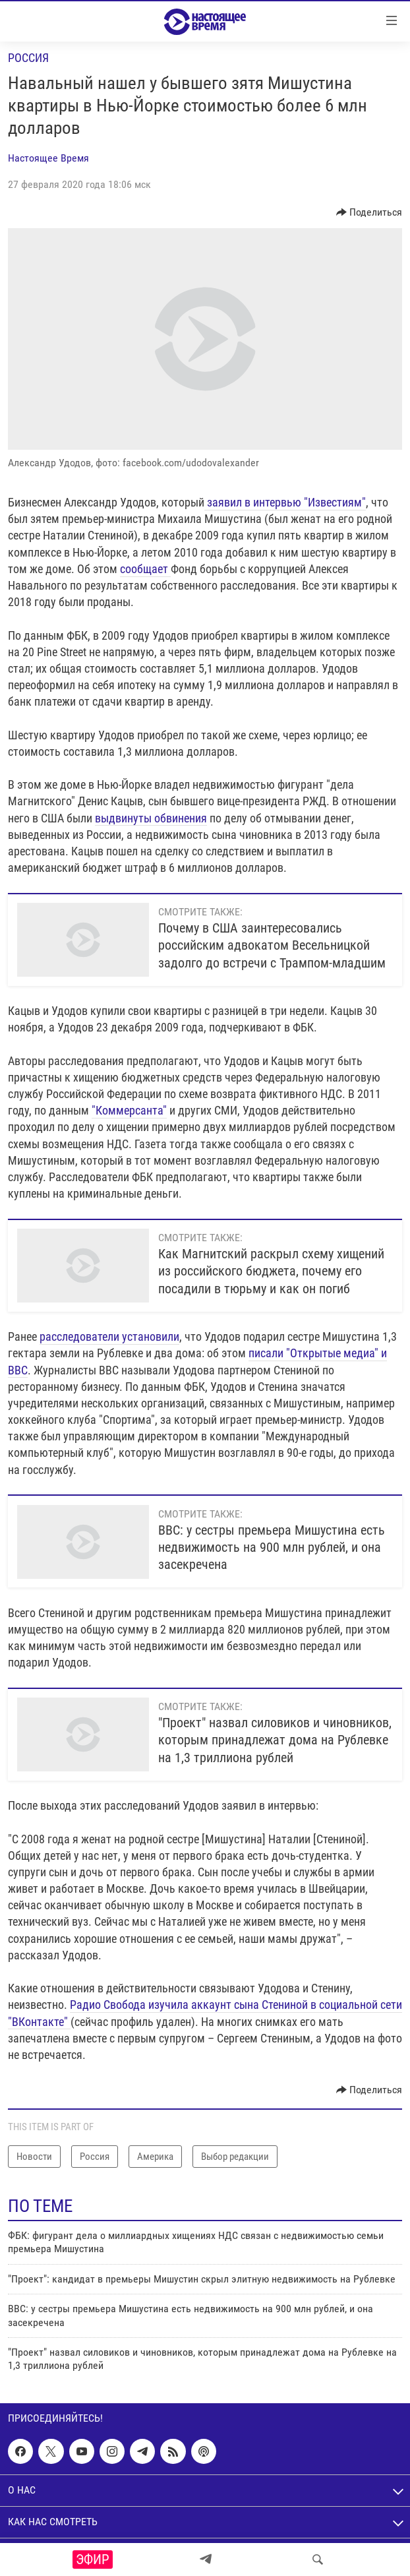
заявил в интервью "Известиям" (285, 502)
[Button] (369, 212)
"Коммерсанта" (129, 1110)
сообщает (145, 569)
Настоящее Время (48, 158)
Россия (28, 58)
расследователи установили (109, 1336)
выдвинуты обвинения (151, 818)
